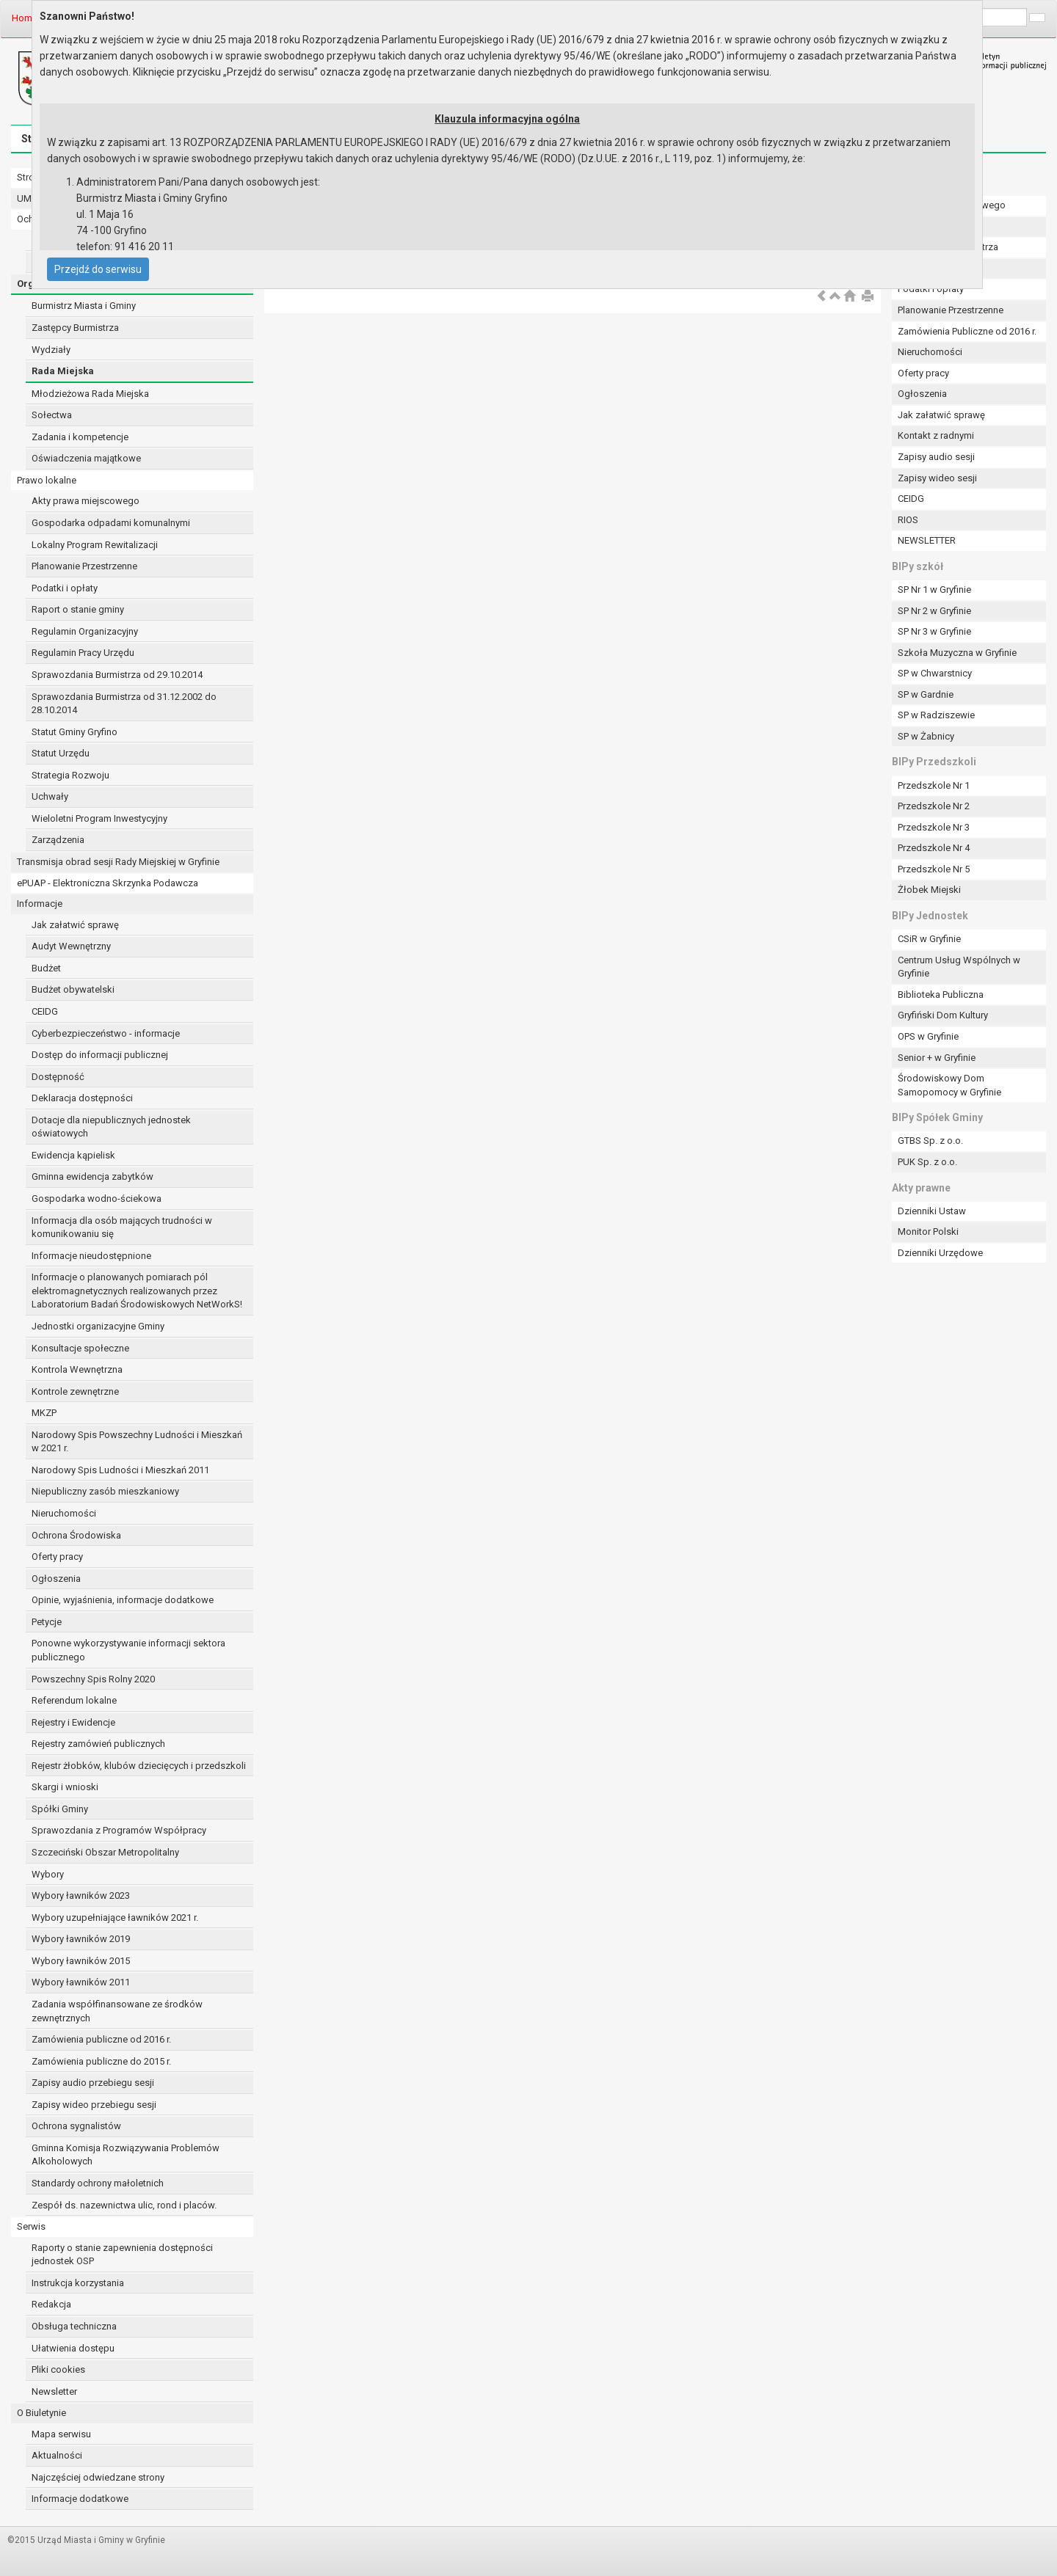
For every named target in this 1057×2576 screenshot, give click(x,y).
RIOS (908, 519)
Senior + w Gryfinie (937, 1057)
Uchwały (50, 796)
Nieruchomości (64, 1513)
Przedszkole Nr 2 (934, 805)
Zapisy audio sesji (936, 456)
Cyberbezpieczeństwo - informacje (106, 1033)
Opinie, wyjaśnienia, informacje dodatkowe (123, 1599)
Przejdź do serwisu (98, 269)
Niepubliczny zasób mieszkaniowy (105, 1491)
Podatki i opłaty (65, 588)
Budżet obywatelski (73, 989)
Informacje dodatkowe (80, 2498)
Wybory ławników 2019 (81, 1938)
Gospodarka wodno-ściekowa (96, 1198)
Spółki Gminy (60, 1808)
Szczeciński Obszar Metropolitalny (105, 1852)
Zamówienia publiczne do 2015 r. (101, 2061)
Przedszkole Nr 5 (934, 869)
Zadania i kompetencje (80, 436)
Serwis (31, 2226)
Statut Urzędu (61, 753)
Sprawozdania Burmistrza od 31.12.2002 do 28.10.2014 (124, 703)
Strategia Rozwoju (70, 775)
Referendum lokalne (74, 1700)
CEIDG (45, 1011)
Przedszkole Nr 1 (934, 785)
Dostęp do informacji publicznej (100, 1054)
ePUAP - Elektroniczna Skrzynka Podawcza (107, 883)
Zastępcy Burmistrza (75, 327)
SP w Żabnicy (926, 736)
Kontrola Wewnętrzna (77, 1369)
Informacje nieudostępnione (91, 1255)
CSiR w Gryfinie (929, 938)
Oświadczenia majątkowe (86, 458)
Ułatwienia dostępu (73, 2348)
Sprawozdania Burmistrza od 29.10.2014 (117, 674)
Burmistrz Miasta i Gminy (84, 305)
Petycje (47, 1621)
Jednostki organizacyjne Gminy (98, 1326)
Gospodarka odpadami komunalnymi (111, 522)
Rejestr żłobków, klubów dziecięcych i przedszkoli (139, 1765)
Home (24, 17)
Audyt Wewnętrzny (71, 946)
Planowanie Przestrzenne (84, 566)
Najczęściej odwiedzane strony (98, 2477)
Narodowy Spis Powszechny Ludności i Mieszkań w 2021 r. (137, 1441)
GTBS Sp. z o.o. (930, 1140)
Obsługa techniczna (74, 2326)
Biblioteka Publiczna (941, 994)
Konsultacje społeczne (80, 1348)
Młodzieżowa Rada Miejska (90, 393)
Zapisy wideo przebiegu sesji (94, 2104)
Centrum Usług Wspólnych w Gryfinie (959, 967)
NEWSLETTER (927, 540)
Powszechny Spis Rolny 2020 (93, 1679)
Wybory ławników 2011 (81, 1982)
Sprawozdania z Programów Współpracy (119, 1830)
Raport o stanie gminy (78, 609)
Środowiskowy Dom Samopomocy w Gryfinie (949, 1085)
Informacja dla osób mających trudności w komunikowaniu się (122, 1227)
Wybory (48, 1874)
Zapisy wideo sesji (937, 478)
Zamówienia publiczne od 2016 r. (101, 2039)
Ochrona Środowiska (76, 1535)
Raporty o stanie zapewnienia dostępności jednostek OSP (122, 2254)
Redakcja (51, 2304)
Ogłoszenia (56, 1578)
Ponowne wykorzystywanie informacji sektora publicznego (128, 1650)
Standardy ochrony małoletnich (98, 2183)
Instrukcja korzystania (78, 2282)
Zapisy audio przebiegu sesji (93, 2082)
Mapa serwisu (61, 2434)
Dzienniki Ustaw (932, 1210)
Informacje (39, 903)
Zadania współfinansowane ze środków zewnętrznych (117, 2011)
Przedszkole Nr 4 (934, 847)
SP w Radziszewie (936, 714)
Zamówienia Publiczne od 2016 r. (967, 331)
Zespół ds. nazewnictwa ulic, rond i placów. (124, 2205)
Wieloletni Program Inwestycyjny (99, 818)
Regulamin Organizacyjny (85, 631)
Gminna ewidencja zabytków (92, 1176)
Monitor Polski (928, 1231)
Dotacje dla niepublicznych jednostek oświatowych (111, 1126)
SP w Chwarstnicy (935, 673)
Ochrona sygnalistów (76, 2125)
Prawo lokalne (46, 480)
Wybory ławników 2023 (81, 1895)
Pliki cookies (58, 2369)
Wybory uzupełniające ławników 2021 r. (115, 1917)
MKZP (44, 1412)
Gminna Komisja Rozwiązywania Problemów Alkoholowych (125, 2154)
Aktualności (57, 2455)
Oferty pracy (57, 1556)
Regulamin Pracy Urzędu (83, 652)
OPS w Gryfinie (928, 1036)
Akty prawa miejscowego (85, 500)
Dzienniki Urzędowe (940, 1252)
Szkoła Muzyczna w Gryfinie (957, 652)
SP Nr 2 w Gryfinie (934, 610)
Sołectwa (52, 414)
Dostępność (58, 1076)
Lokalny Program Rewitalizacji (95, 544)
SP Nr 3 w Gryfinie (934, 631)
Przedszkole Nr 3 (934, 827)
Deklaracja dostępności (82, 1097)
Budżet (46, 968)
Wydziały (51, 349)
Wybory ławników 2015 (81, 1960)
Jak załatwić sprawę (75, 924)
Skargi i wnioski (65, 1786)
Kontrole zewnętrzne (75, 1391)
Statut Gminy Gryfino (74, 731)
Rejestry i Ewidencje (73, 1722)
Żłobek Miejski (929, 889)
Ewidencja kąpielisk (73, 1155)
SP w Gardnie (926, 694)
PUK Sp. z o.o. (927, 1161)
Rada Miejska (63, 370)
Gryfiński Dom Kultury (943, 1015)
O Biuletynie (41, 2412)
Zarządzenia (58, 839)
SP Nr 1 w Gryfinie (934, 589)
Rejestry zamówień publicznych (98, 1743)
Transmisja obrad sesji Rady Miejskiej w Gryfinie (118, 861)
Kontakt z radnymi (936, 435)
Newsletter (54, 2391)
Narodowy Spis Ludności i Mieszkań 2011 (120, 1469)
